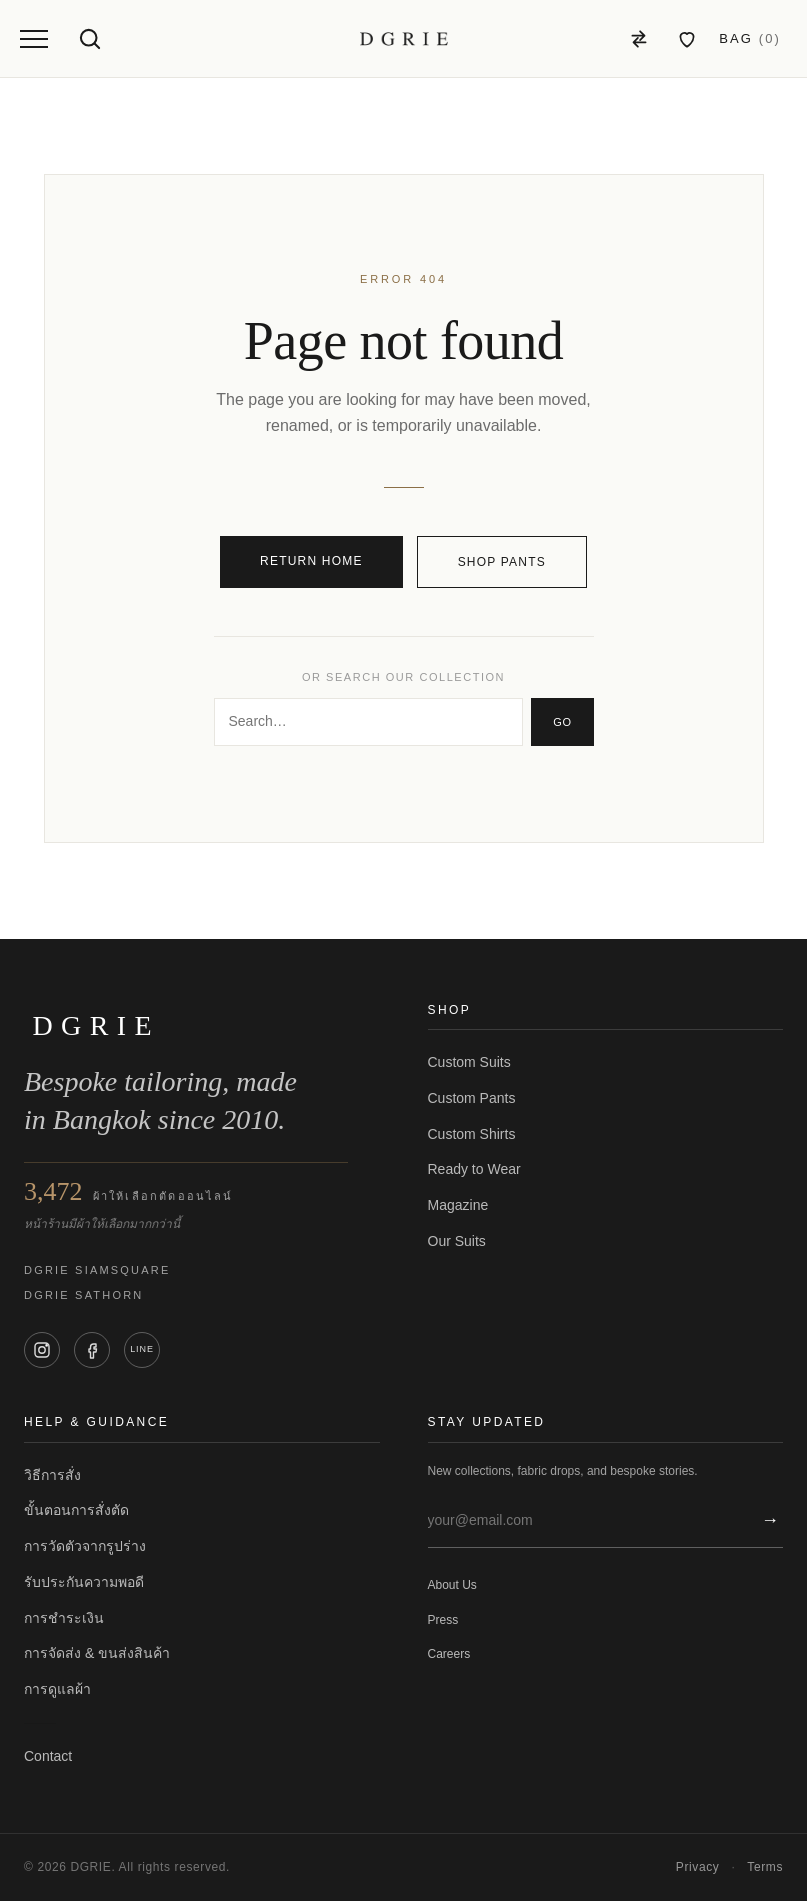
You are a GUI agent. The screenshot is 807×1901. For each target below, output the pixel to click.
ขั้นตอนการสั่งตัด (76, 1510)
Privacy (698, 1867)
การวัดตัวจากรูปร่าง (85, 1546)
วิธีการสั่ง (52, 1475)
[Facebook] (92, 1350)
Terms (765, 1867)
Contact (48, 1756)
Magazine (458, 1205)
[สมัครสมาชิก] (766, 1521)
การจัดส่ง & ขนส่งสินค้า (97, 1653)
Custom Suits (469, 1062)
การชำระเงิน (64, 1618)
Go (562, 722)
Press (443, 1620)
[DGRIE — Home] (404, 39)
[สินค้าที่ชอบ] (687, 39)
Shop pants (502, 562)
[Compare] (639, 39)
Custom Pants (472, 1098)
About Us (452, 1585)
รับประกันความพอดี (84, 1582)
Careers (449, 1654)
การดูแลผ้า (57, 1689)
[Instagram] (42, 1350)
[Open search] (90, 39)
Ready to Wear (474, 1169)
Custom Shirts (472, 1134)
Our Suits (457, 1241)
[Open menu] (34, 39)
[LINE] (142, 1350)
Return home (311, 561)
